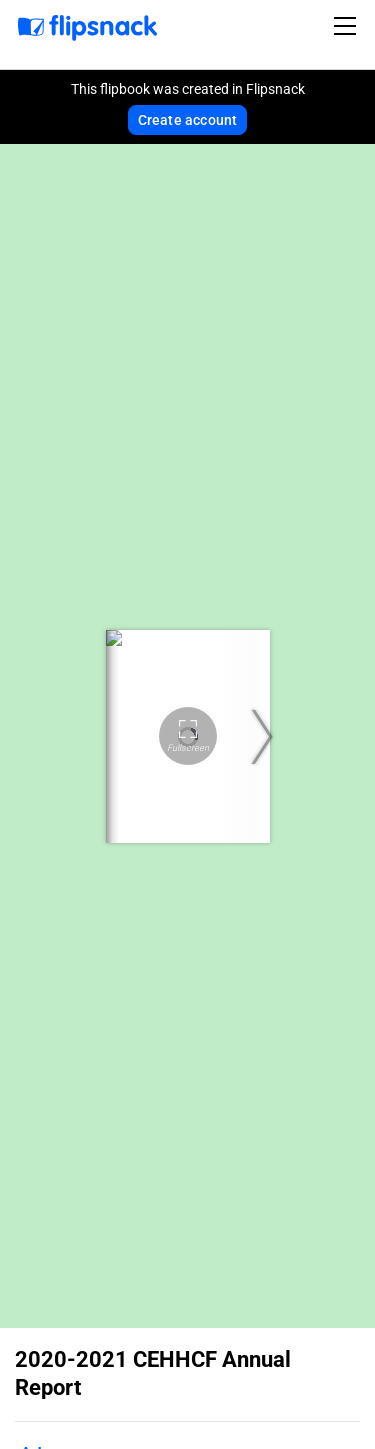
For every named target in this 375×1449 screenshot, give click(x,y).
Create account (188, 120)
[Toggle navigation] (348, 26)
